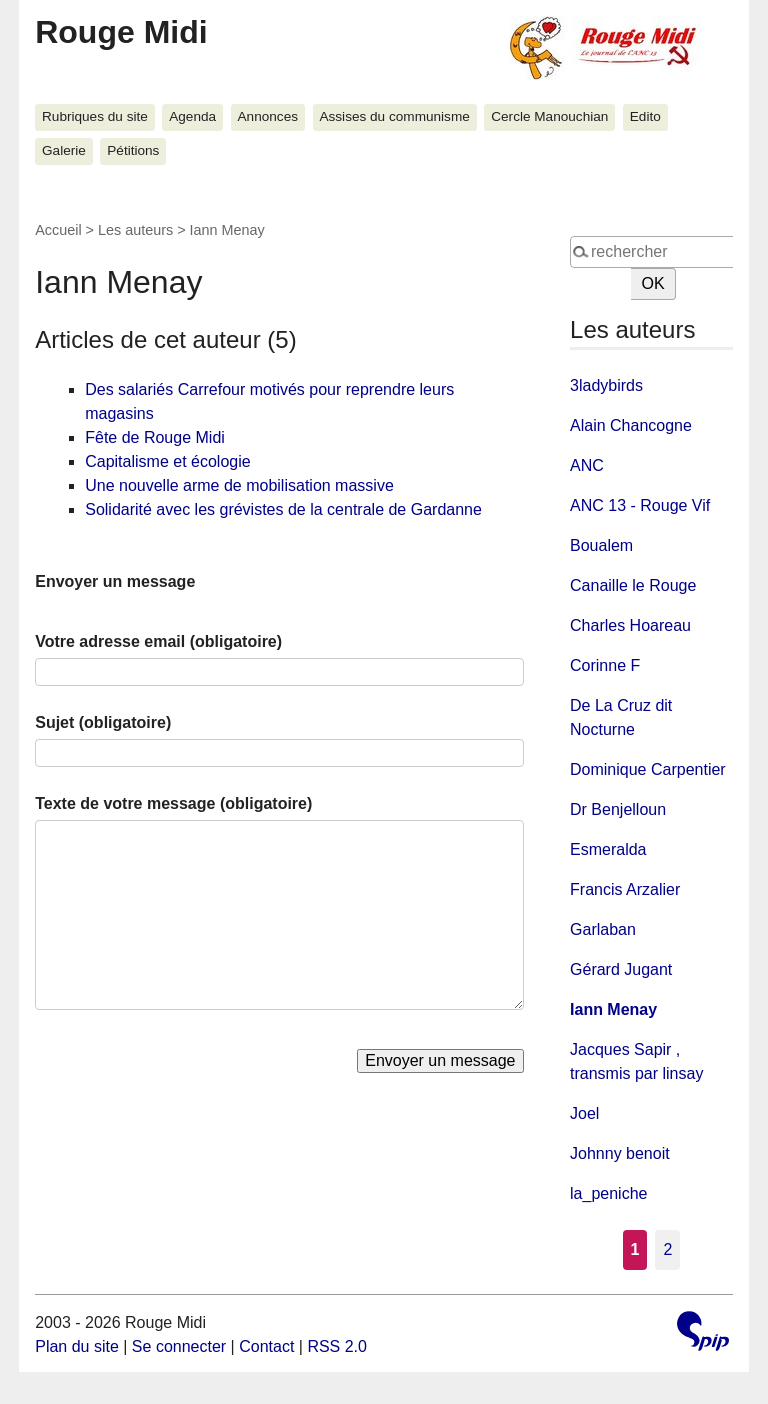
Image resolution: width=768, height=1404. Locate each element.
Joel (584, 1113)
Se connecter (179, 1346)
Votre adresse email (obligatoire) (158, 641)
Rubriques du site (95, 116)
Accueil (58, 230)
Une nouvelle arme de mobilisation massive (239, 485)
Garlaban (603, 929)
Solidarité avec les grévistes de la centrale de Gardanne (283, 509)
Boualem (601, 545)
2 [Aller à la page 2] (667, 1249)
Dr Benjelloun (618, 809)
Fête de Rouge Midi (155, 437)
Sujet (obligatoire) (103, 722)
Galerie (64, 150)
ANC (587, 465)
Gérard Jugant (621, 969)
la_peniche (608, 1193)
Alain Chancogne (631, 425)
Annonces (268, 116)
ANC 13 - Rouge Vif (640, 505)
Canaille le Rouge (633, 585)
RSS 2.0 (337, 1346)
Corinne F (605, 665)
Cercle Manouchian (549, 116)
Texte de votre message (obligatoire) (173, 803)
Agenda (192, 116)
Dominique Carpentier (648, 769)
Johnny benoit (620, 1153)
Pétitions (133, 150)
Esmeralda (608, 849)
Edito (645, 116)
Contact (266, 1346)
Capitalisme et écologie (167, 461)
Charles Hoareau (630, 625)
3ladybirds (606, 385)
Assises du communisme (394, 116)
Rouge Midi (121, 32)
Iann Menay (613, 1009)
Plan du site (77, 1346)
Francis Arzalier (625, 889)
